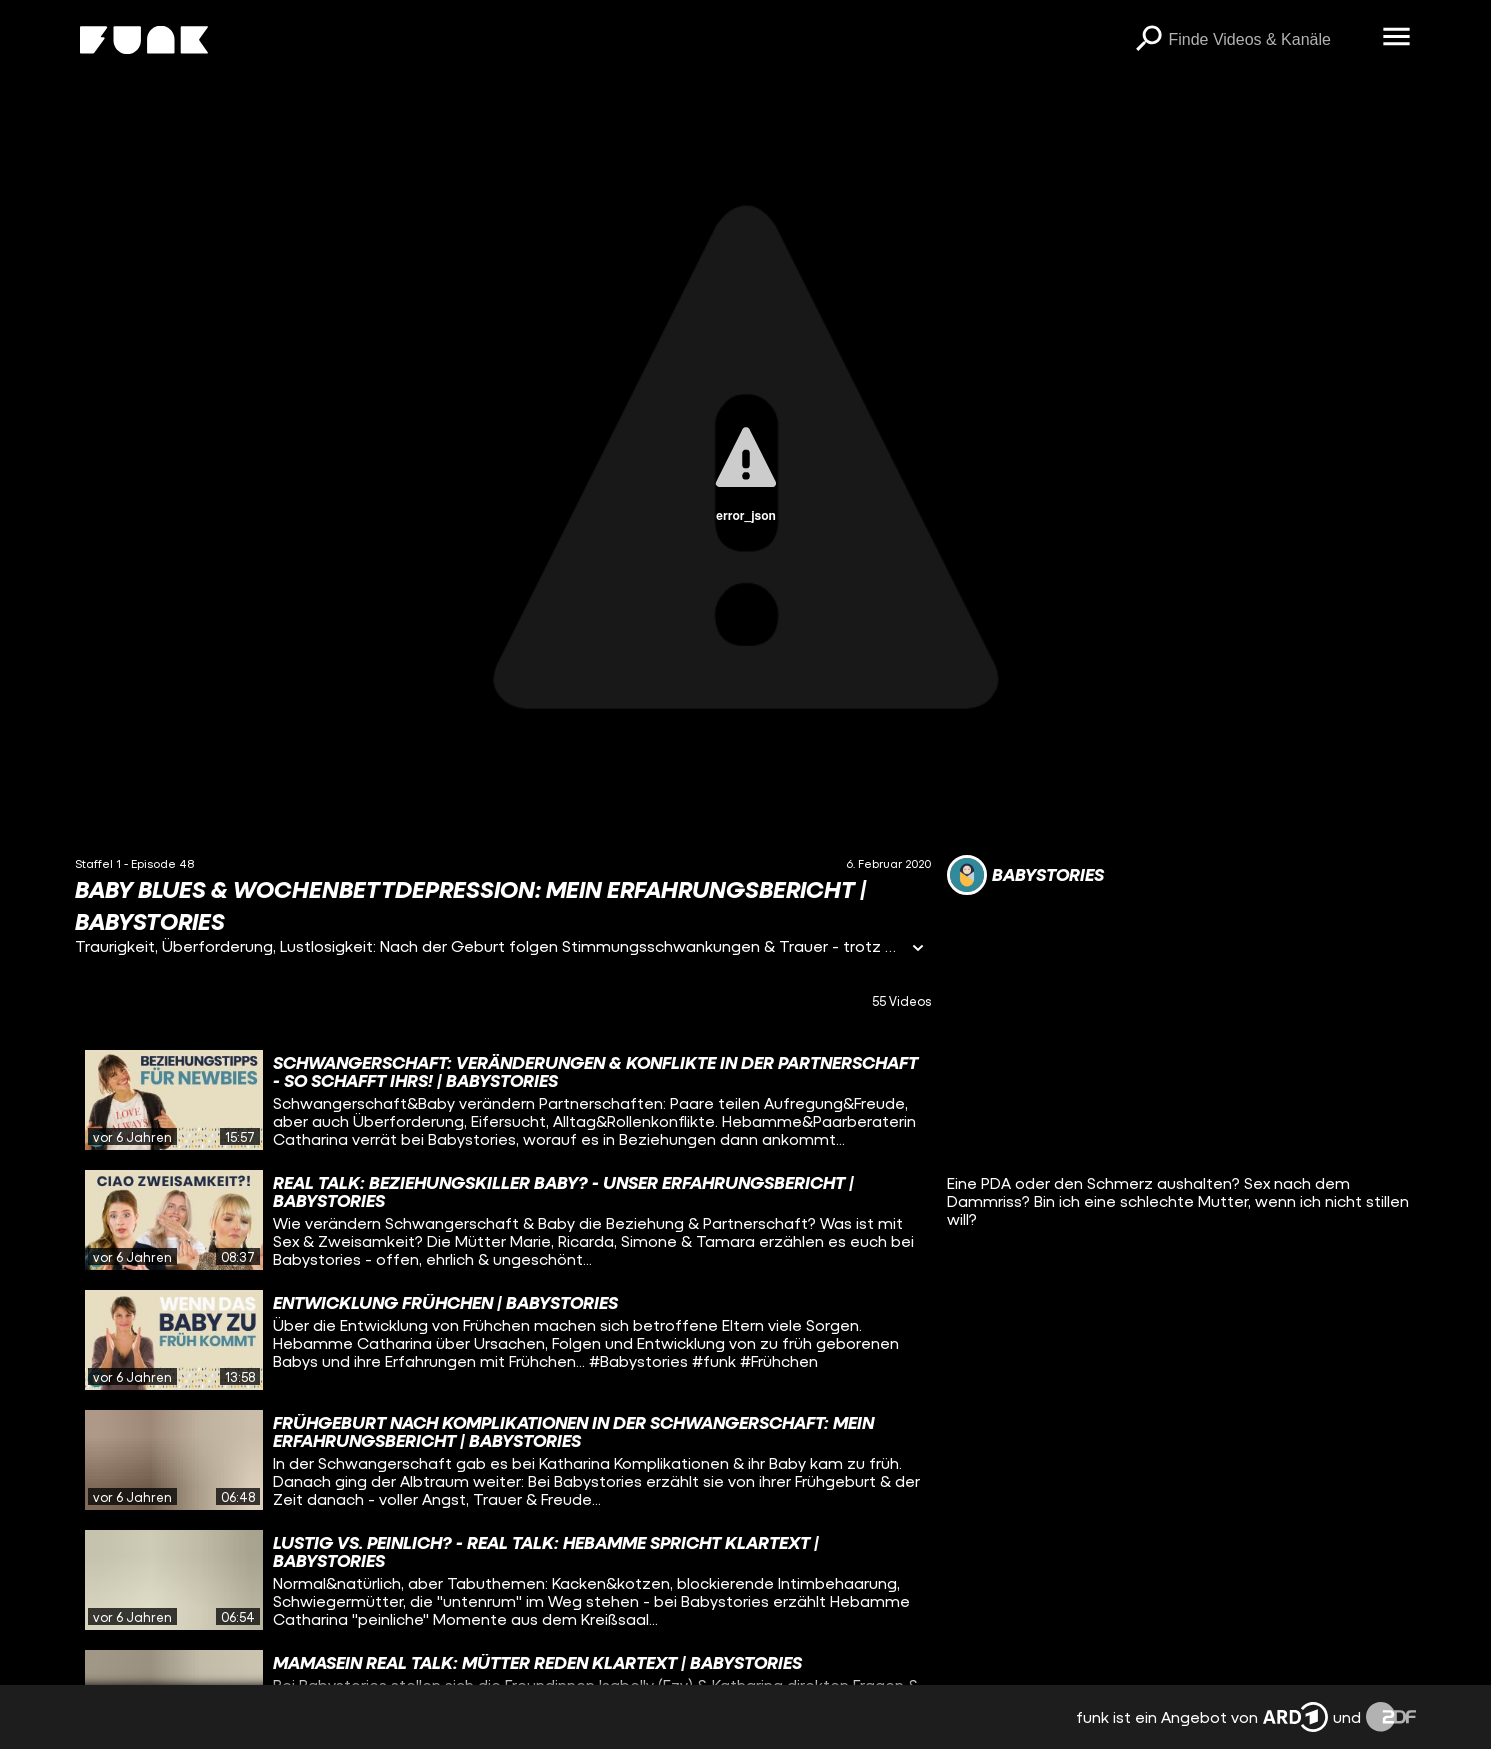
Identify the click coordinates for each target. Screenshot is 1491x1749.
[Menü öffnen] (1396, 38)
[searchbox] (1268, 40)
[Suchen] (1148, 40)
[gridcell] (503, 1100)
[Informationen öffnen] (918, 949)
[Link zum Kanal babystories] (1025, 875)
